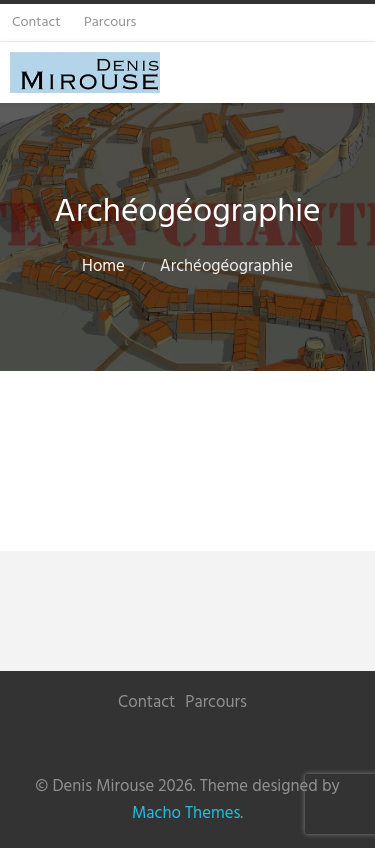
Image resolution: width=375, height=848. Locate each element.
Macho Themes (186, 813)
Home (103, 266)
